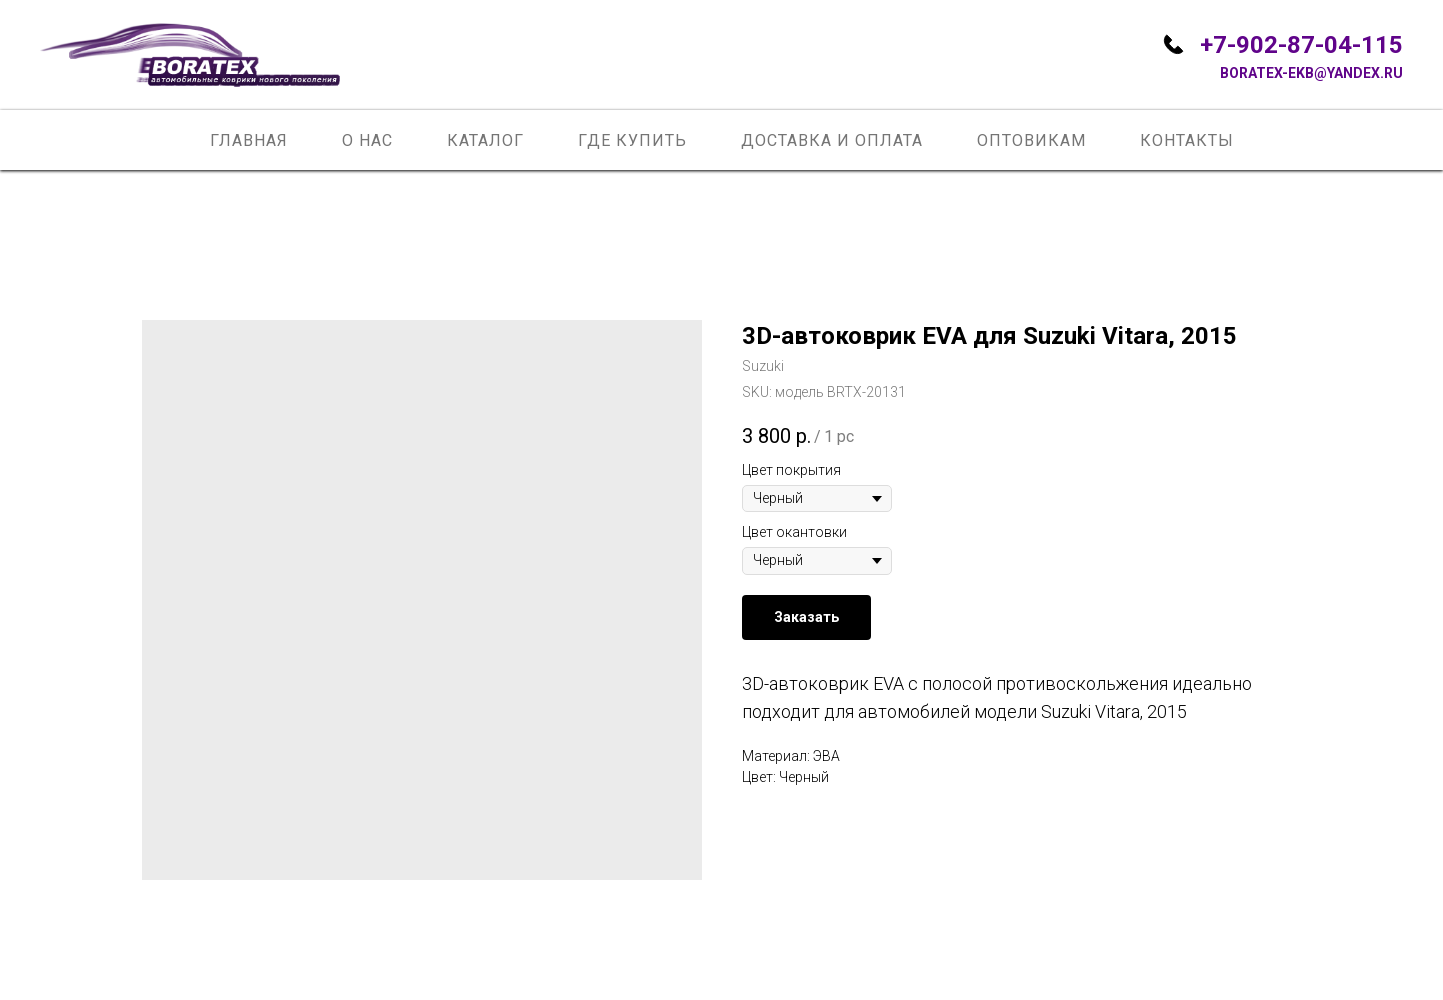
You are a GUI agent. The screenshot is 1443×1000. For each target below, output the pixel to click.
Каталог (485, 140)
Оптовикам (1031, 140)
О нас (367, 140)
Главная (249, 140)
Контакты (1187, 140)
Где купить (632, 140)
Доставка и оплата (832, 140)
